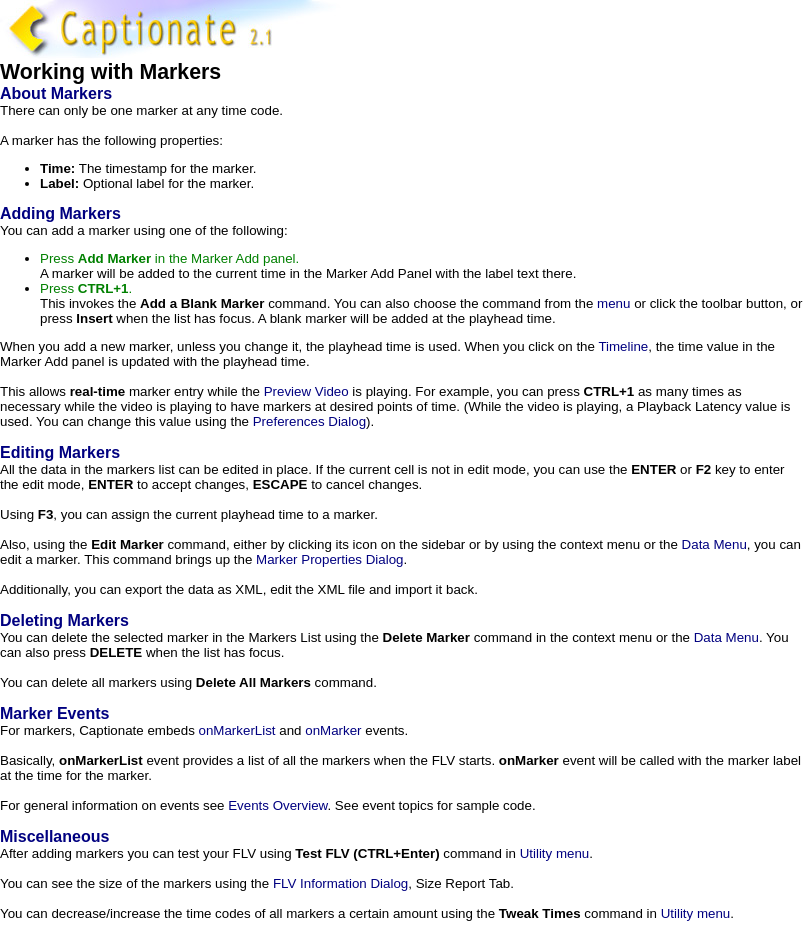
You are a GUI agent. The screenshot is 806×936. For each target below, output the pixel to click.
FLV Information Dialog (340, 883)
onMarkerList (237, 730)
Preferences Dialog (309, 421)
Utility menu (555, 853)
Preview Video (306, 391)
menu (613, 303)
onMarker (333, 730)
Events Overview (277, 805)
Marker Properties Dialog (329, 559)
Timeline (623, 346)
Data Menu (714, 544)
